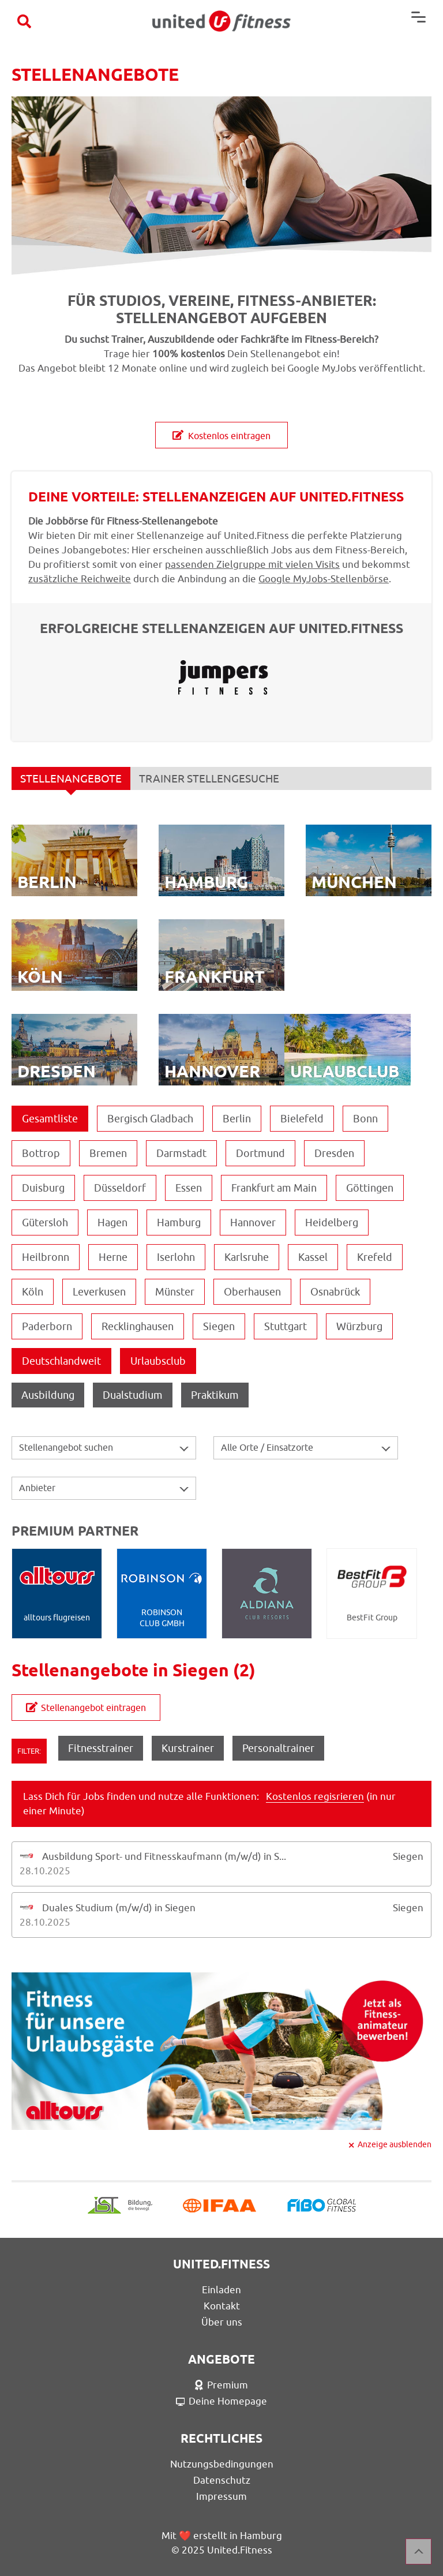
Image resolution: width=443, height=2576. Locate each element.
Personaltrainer (278, 1748)
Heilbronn (45, 1257)
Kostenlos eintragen (221, 435)
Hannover (253, 1222)
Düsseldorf (120, 1188)
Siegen (219, 1326)
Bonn (365, 1119)
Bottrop (41, 1153)
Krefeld (374, 1257)
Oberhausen (252, 1292)
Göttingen (369, 1188)
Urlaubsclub (158, 1361)
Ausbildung (47, 1395)
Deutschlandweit (61, 1361)
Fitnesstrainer (100, 1748)
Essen (188, 1188)
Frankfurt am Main (274, 1188)
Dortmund (260, 1153)
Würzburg (359, 1326)
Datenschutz (221, 2480)
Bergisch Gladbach (150, 1119)
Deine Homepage (222, 2401)
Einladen (221, 2290)
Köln (32, 1292)
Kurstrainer (188, 1748)
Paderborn (47, 1326)
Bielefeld (302, 1119)
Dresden (334, 1153)
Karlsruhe (246, 1257)
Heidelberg (331, 1222)
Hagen (112, 1222)
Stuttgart (285, 1326)
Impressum (221, 2496)
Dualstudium (133, 1395)
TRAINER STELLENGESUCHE (209, 778)
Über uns (221, 2322)
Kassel (313, 1257)
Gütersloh (45, 1222)
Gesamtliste (50, 1119)
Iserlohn (176, 1257)
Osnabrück (335, 1292)
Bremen (108, 1153)
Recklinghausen (138, 1326)
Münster (174, 1292)
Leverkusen (99, 1292)
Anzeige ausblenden (394, 2144)
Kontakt (222, 2306)
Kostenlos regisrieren (315, 1796)
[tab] (221, 1864)
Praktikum (215, 1395)
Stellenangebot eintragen (86, 1707)
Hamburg (179, 1222)
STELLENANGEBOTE (71, 781)
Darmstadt (181, 1153)
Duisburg (43, 1188)
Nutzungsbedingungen (221, 2464)
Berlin (237, 1119)
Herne (113, 1257)
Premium (221, 2385)
